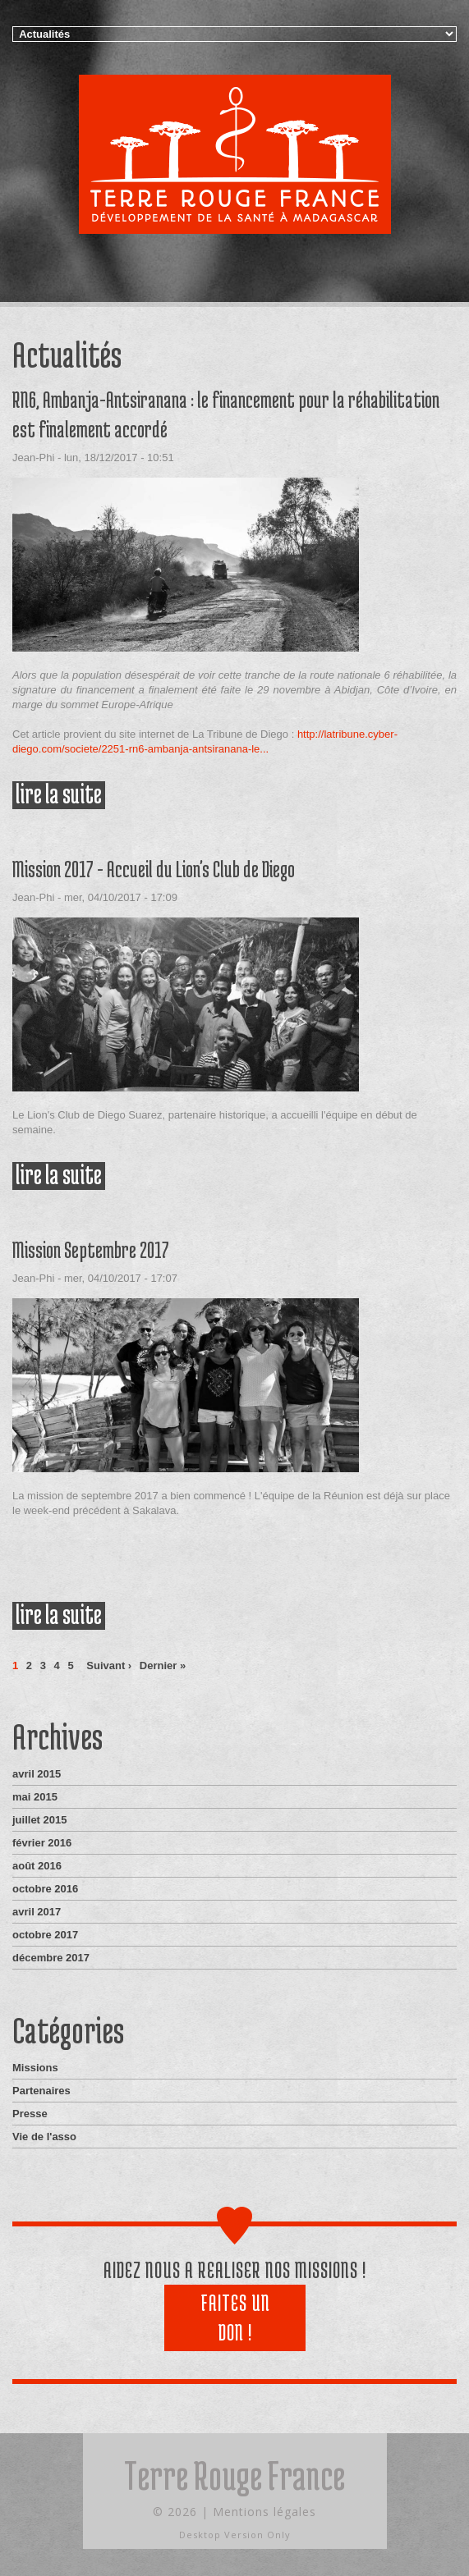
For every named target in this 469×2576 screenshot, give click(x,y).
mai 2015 (34, 1797)
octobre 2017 (45, 1935)
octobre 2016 (45, 1889)
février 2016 (41, 1843)
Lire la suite (60, 795)
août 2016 (37, 1866)
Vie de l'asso (44, 2136)
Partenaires (41, 2090)
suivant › (108, 1665)
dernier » (163, 1665)
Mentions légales (264, 2511)
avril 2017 (36, 1912)
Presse (30, 2113)
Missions (35, 2067)
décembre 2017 (51, 1957)
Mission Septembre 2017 (90, 1250)
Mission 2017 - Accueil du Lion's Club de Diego (153, 869)
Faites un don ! (235, 2317)
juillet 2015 (39, 1820)
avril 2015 (36, 1774)
